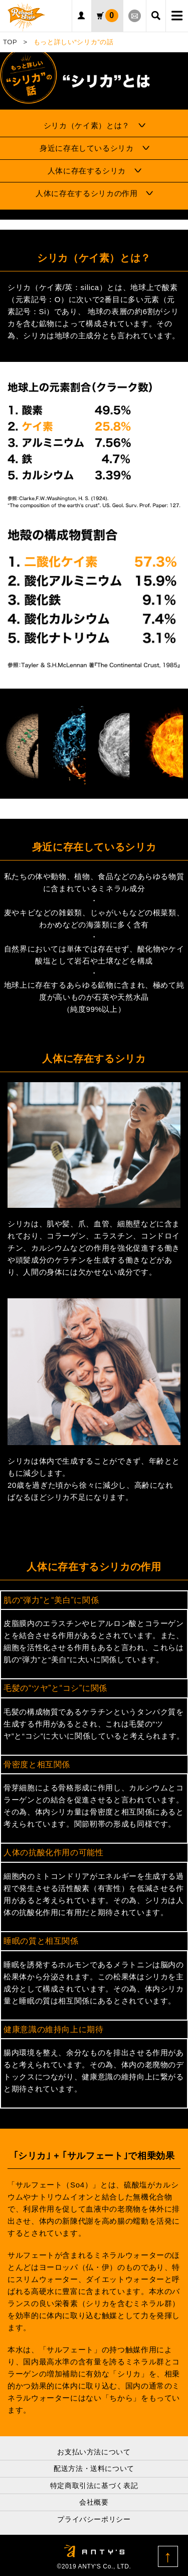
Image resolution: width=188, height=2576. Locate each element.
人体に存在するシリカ (87, 170)
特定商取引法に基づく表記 (94, 2486)
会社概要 (94, 2502)
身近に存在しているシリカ (87, 148)
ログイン (82, 16)
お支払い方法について (93, 2452)
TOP (10, 42)
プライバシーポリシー (93, 2519)
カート (111, 15)
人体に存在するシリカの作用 (86, 193)
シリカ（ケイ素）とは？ (87, 125)
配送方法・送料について (94, 2468)
